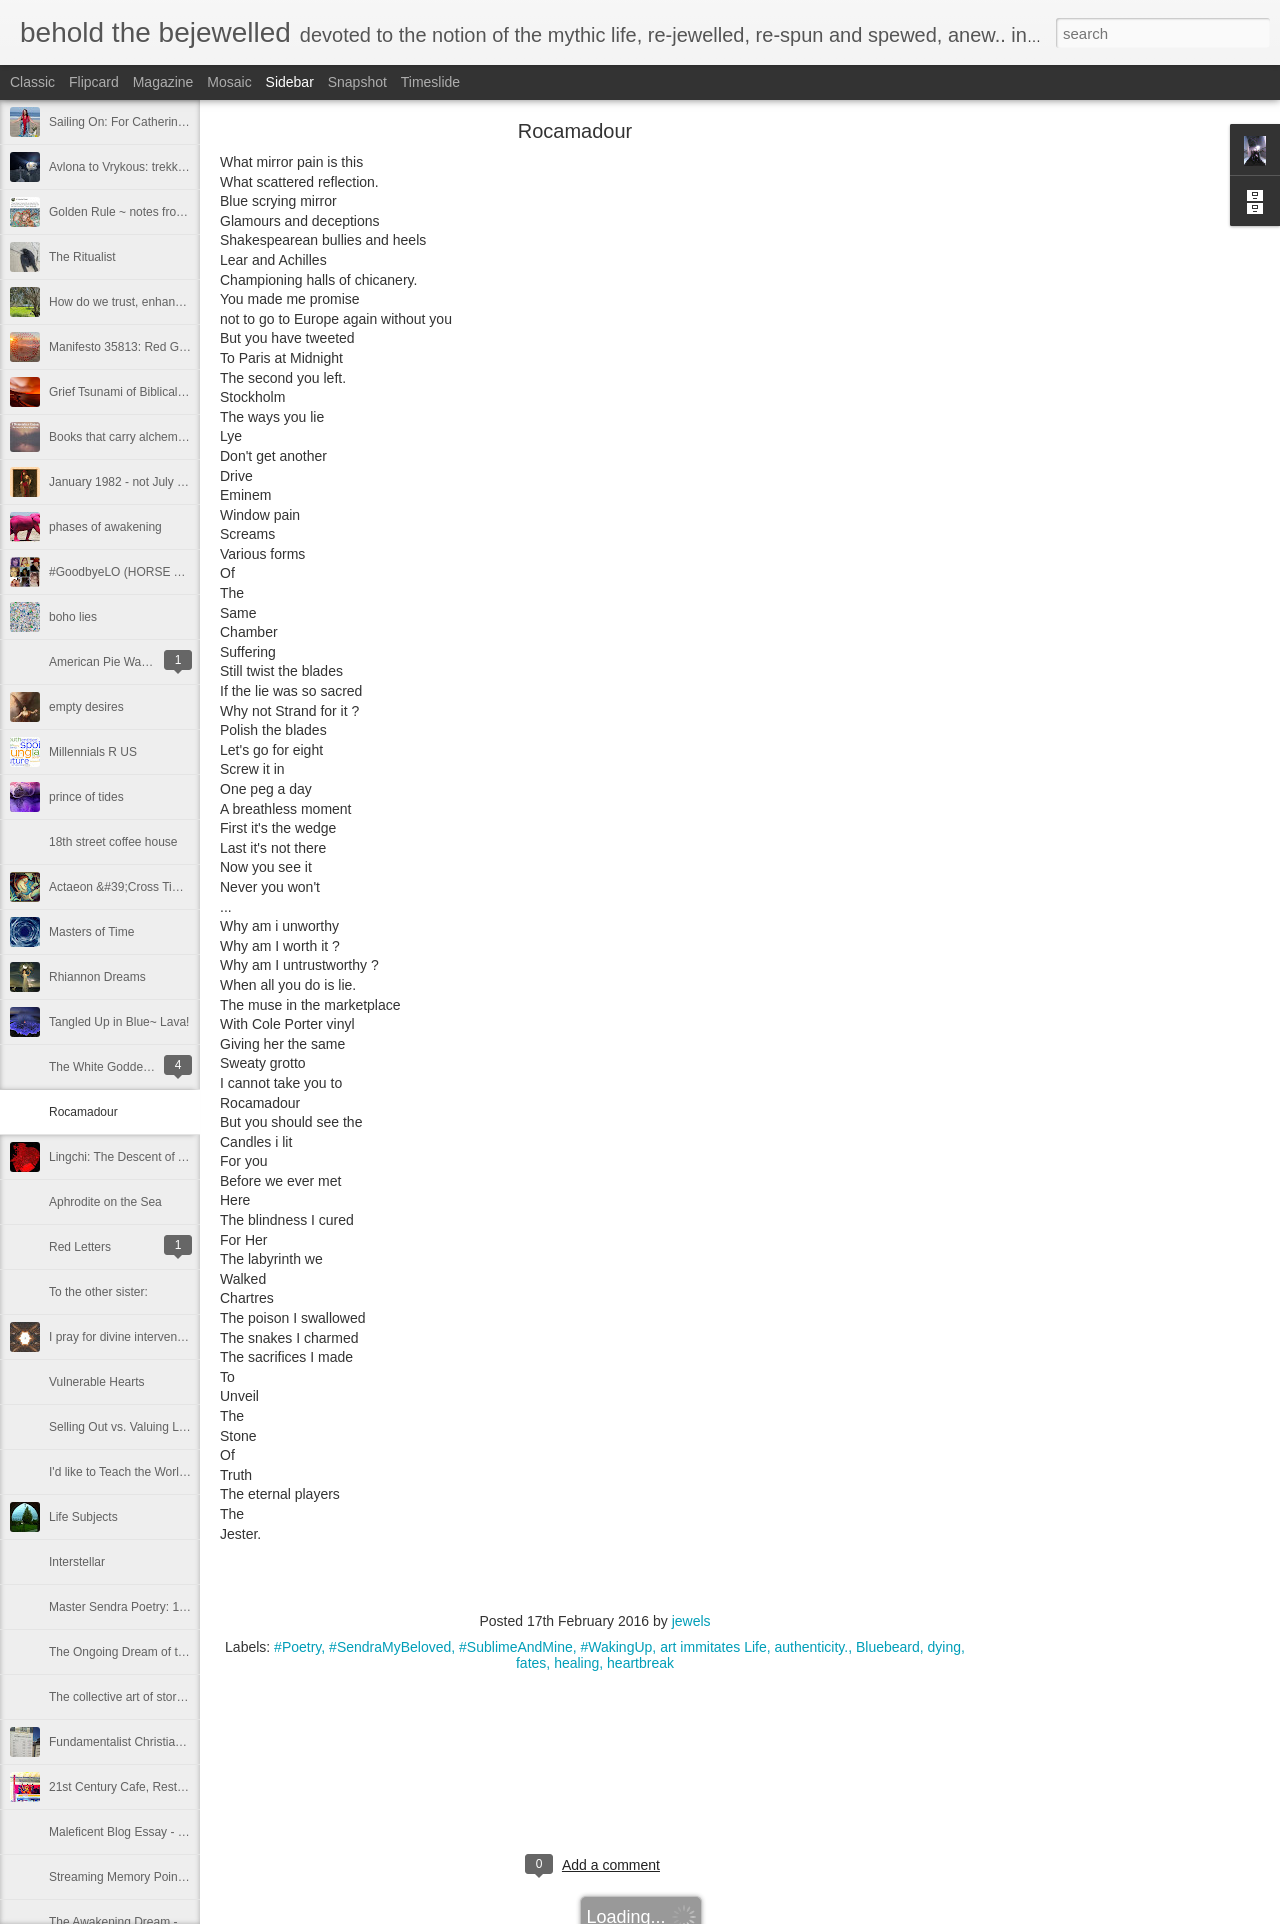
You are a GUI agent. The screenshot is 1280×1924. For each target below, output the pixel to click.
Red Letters (80, 1247)
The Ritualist (82, 257)
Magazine (163, 82)
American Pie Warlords (110, 662)
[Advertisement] (1080, 445)
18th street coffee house (113, 842)
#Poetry (297, 1647)
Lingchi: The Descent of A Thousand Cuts (159, 1157)
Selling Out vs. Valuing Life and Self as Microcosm (182, 1427)
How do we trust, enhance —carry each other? (172, 302)
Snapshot (357, 82)
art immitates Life (713, 1647)
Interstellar (77, 1562)
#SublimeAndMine (516, 1647)
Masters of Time (91, 932)
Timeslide (430, 82)
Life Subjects (83, 1517)
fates (531, 1663)
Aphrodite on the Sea (105, 1202)
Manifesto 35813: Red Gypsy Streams (150, 347)
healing (576, 1663)
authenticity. (812, 1647)
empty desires (86, 707)
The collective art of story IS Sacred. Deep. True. (178, 1697)
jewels (691, 1621)
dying (944, 1647)
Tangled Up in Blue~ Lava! (119, 1022)
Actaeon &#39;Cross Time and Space (149, 887)
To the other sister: (98, 1292)
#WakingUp (616, 1647)
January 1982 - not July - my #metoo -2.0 (158, 482)
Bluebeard (888, 1647)
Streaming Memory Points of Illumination (156, 1877)
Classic (32, 82)
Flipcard (94, 82)
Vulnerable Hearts (97, 1382)
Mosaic (229, 82)
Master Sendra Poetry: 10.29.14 (134, 1607)
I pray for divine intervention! (124, 1337)
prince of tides (86, 797)
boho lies (73, 617)
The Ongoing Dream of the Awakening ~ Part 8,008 (185, 1652)
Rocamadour (83, 1112)
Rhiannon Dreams (97, 977)
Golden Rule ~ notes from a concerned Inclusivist (180, 212)
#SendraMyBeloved (390, 1647)
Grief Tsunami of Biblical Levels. (134, 392)
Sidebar (290, 82)
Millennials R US (93, 752)
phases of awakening (105, 527)
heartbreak (640, 1663)
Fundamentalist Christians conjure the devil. (165, 1742)
